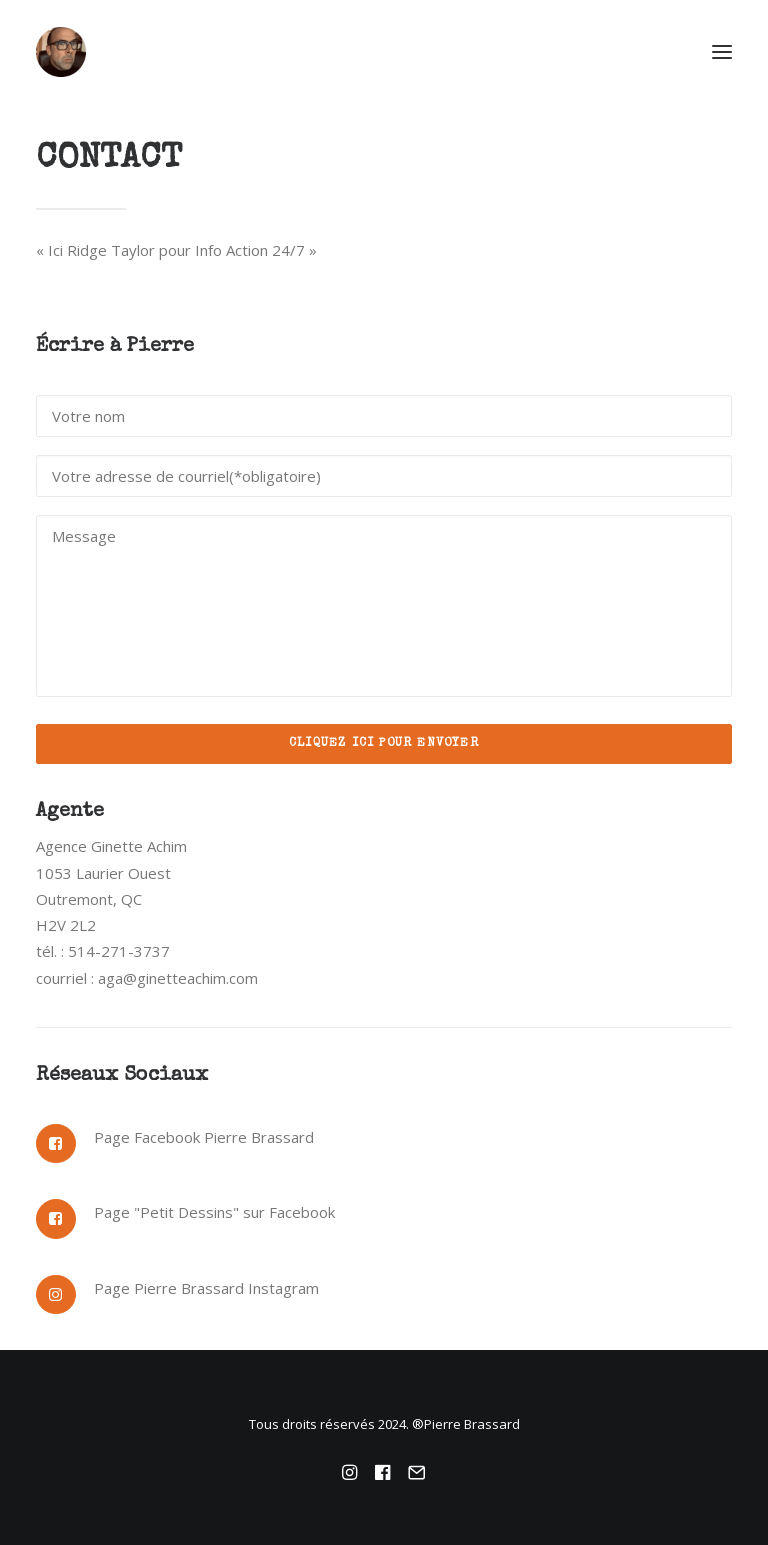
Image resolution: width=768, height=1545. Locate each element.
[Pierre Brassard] (384, 52)
